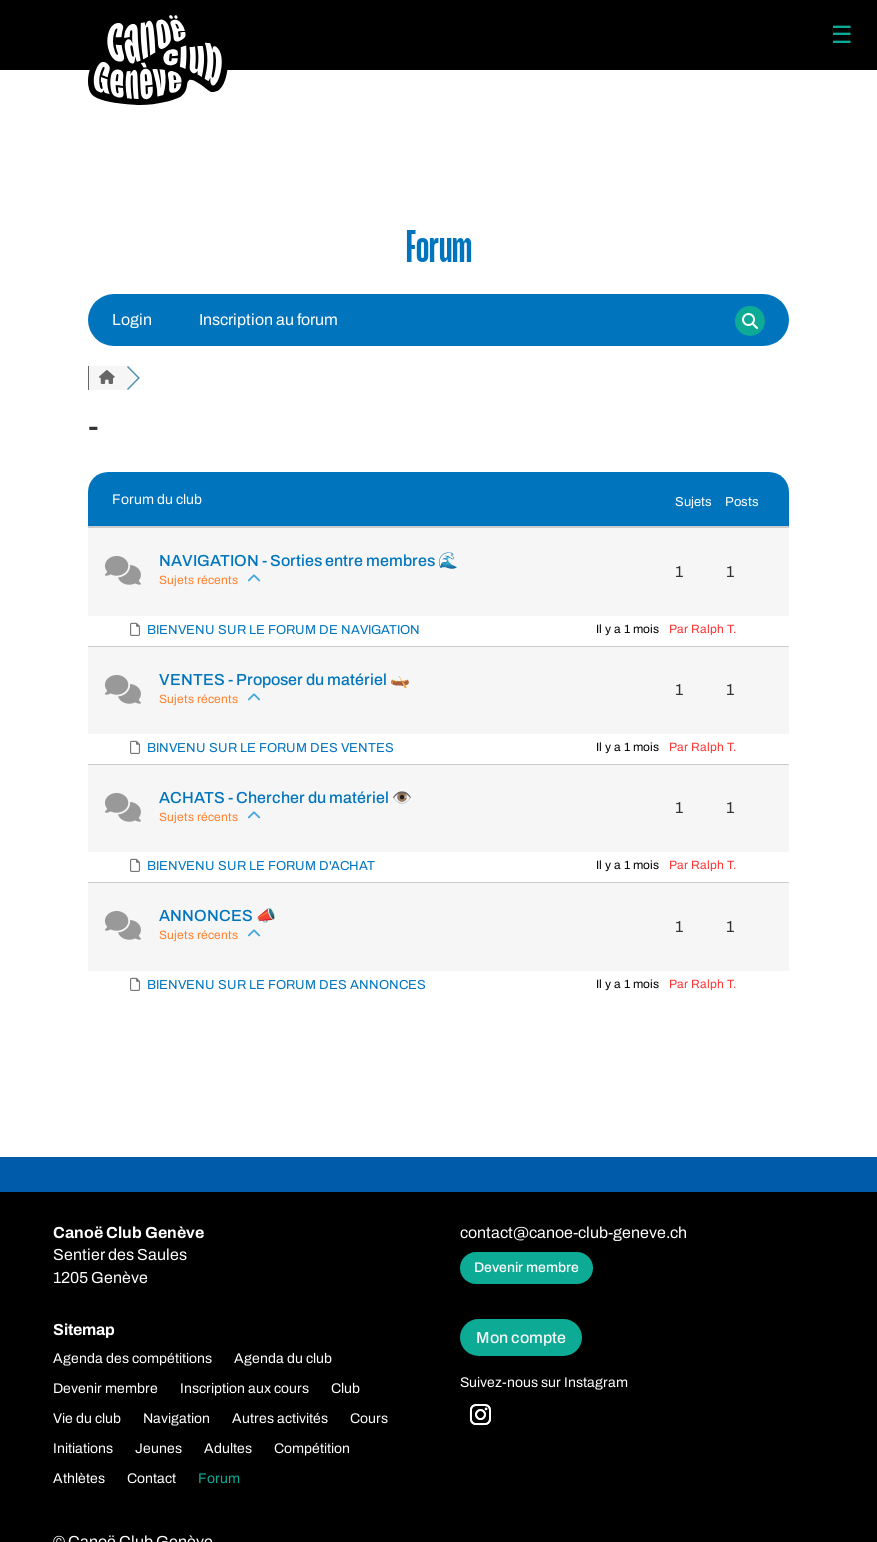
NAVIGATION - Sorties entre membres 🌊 (308, 560)
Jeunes (158, 1449)
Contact (151, 1479)
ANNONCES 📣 (217, 915)
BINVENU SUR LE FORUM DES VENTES (270, 748)
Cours (369, 1419)
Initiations (83, 1449)
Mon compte (521, 1337)
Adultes (228, 1449)
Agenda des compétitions (132, 1359)
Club (345, 1389)
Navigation (176, 1419)
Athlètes (79, 1479)
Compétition (312, 1449)
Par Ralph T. (702, 629)
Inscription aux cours (244, 1389)
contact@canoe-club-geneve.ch (573, 1232)
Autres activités (280, 1419)
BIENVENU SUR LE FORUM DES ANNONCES (286, 985)
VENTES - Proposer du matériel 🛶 (284, 679)
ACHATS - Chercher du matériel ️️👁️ (285, 797)
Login (132, 319)
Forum (219, 1479)
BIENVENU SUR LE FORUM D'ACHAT (261, 866)
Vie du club (87, 1419)
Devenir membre (526, 1267)
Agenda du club (283, 1359)
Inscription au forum (268, 319)
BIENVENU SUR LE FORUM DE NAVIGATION (283, 630)
